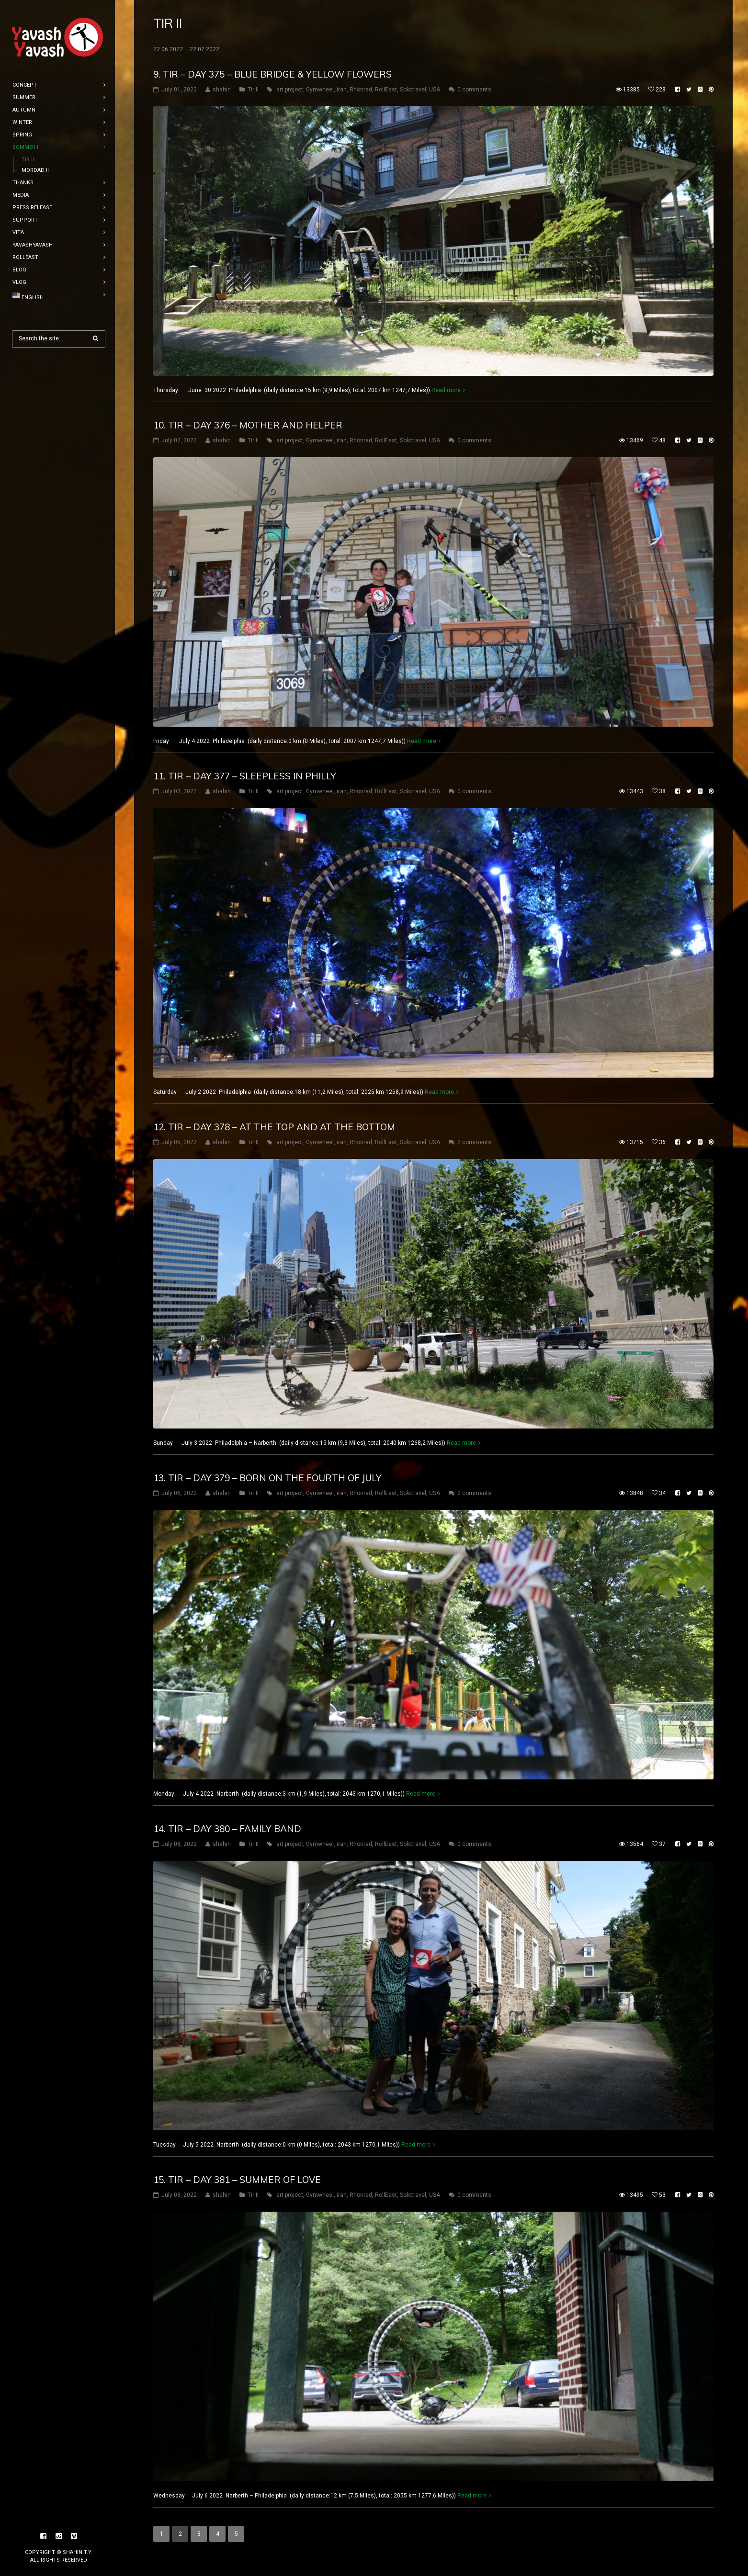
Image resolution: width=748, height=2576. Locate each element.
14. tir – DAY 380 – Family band (227, 1828)
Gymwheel (320, 89)
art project (289, 89)
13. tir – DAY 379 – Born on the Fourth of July (267, 1478)
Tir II (253, 89)
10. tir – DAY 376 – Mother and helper (247, 425)
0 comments (474, 89)
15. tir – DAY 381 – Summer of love (237, 2179)
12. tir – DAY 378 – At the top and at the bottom (274, 1127)
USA (434, 89)
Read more (446, 390)
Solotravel (413, 89)
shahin (222, 89)
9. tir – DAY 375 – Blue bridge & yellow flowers (272, 74)
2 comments (474, 1142)
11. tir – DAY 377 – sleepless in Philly (244, 776)
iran (342, 89)
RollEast (386, 89)
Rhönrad (361, 89)
